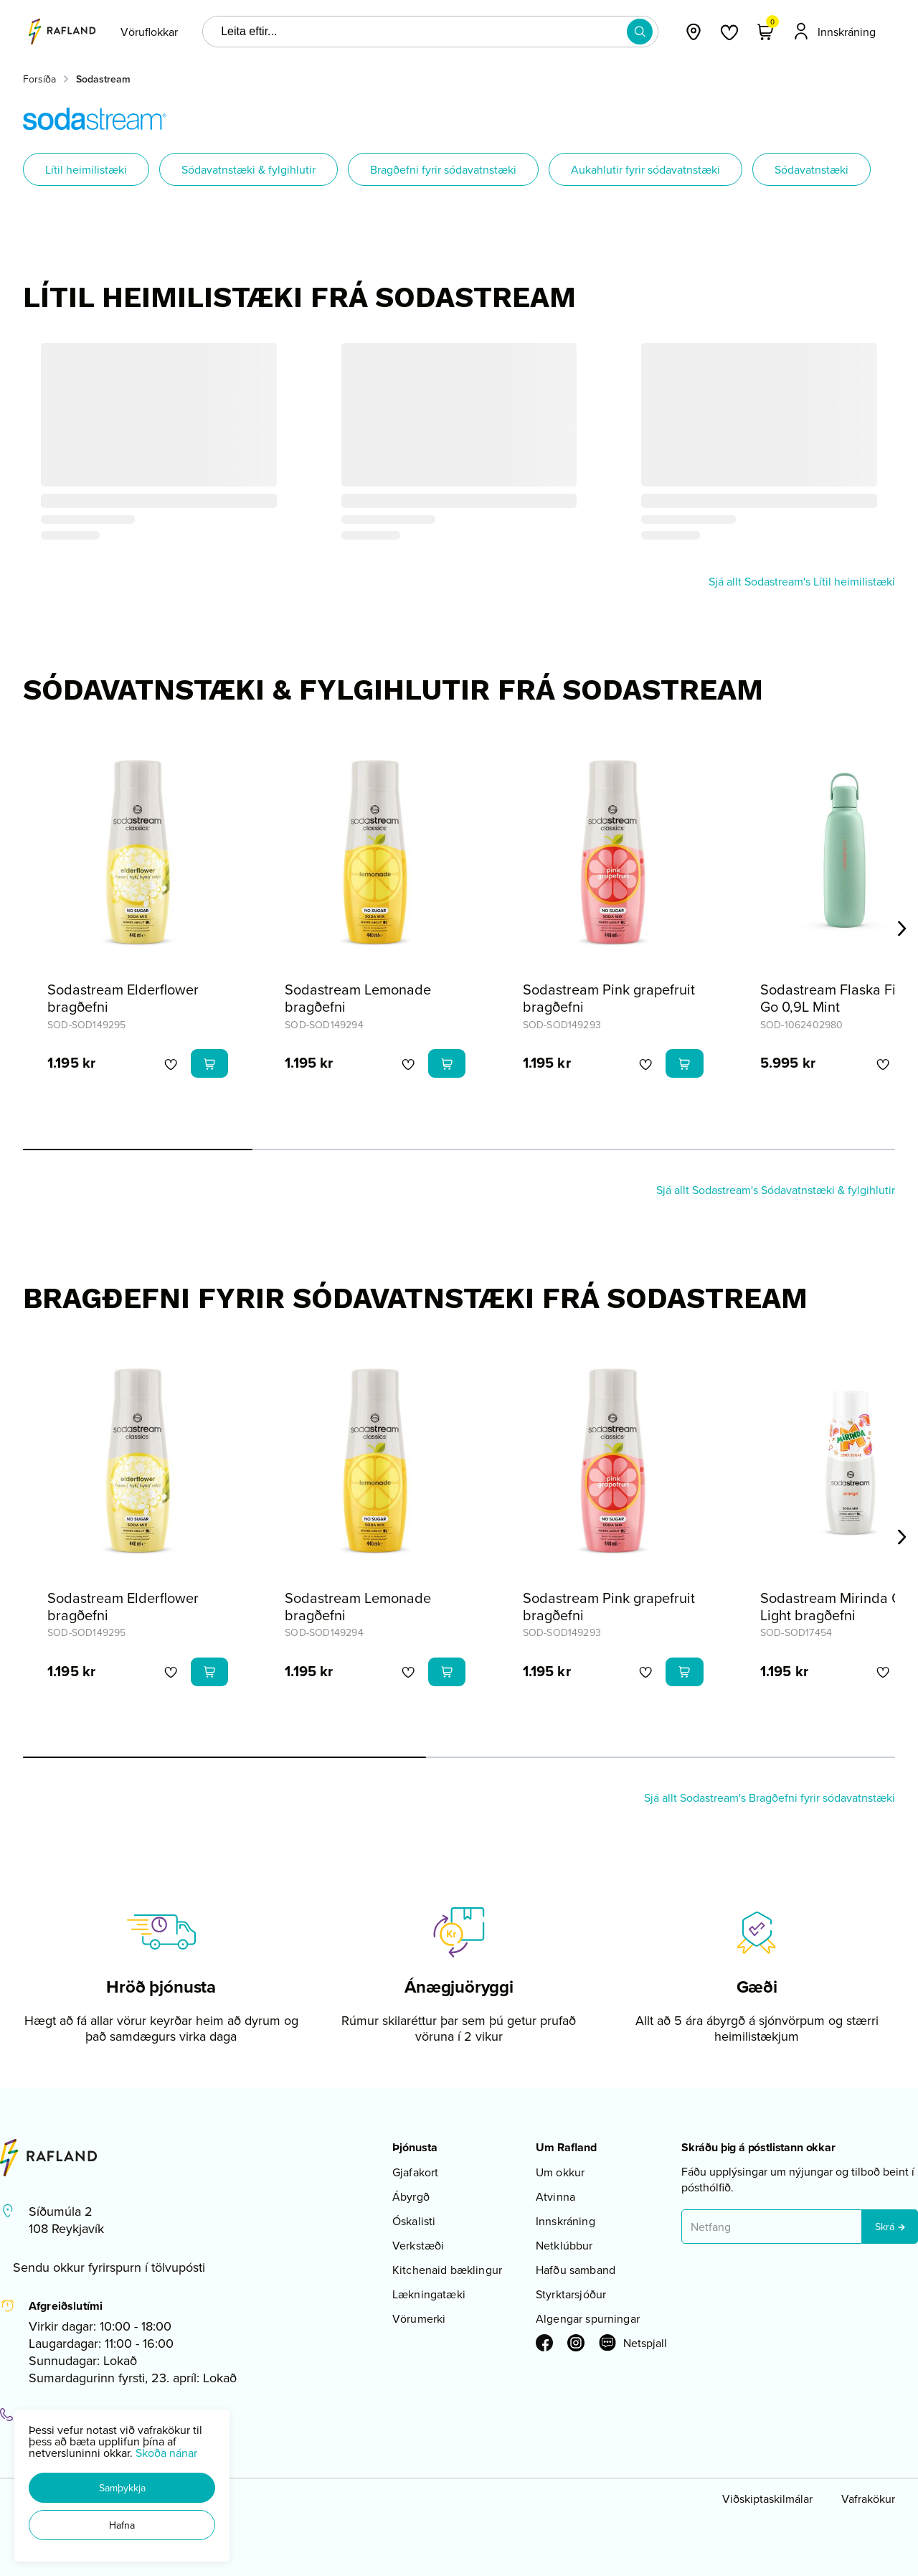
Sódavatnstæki (811, 169)
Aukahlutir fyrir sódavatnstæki (645, 169)
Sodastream (103, 79)
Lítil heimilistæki (86, 169)
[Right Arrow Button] (902, 929)
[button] (122, 2488)
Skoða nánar (166, 2452)
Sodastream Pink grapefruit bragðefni (609, 998)
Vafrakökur (868, 2498)
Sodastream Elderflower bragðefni (123, 998)
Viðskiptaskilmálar (767, 2498)
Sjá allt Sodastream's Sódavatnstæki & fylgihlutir (775, 1190)
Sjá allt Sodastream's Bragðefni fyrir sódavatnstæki (769, 1797)
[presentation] (149, 32)
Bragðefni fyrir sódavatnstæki (443, 169)
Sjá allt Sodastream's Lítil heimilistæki (802, 581)
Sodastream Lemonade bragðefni (358, 998)
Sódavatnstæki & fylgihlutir (248, 169)
